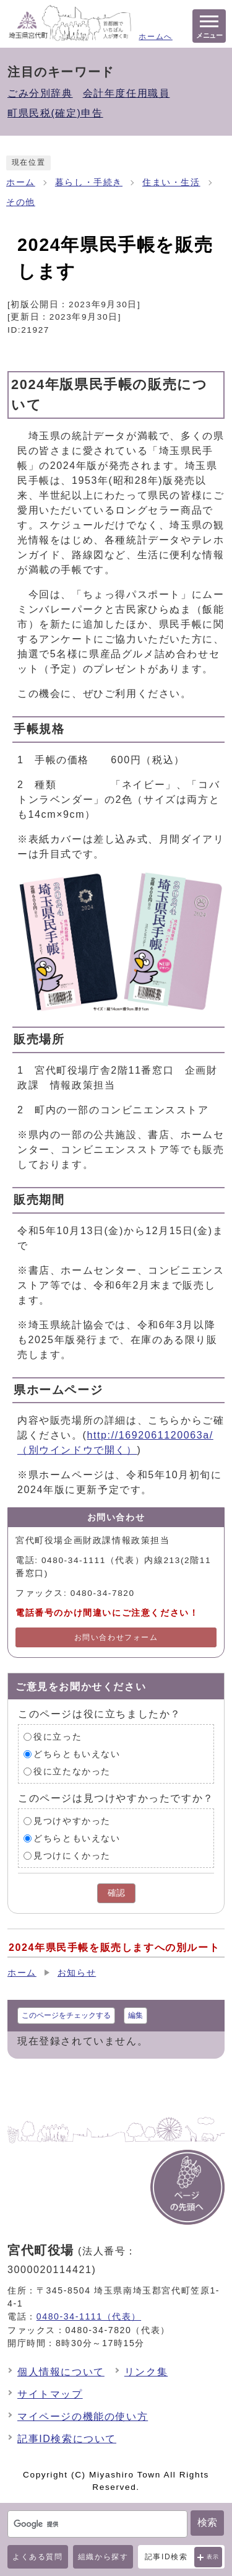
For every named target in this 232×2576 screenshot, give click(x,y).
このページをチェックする (66, 2015)
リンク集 (146, 2372)
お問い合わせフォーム (116, 1637)
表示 (213, 2557)
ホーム (20, 182)
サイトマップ (50, 2394)
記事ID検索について (66, 2439)
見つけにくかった (72, 1855)
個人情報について (61, 2372)
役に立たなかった (72, 1771)
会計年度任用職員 (126, 93)
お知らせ (77, 1973)
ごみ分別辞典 (40, 93)
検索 (207, 2522)
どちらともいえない (76, 1754)
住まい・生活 (171, 182)
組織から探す (103, 2556)
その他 (20, 202)
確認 (116, 1893)
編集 (135, 2015)
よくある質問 (37, 2556)
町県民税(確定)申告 (55, 113)
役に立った (57, 1736)
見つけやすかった (72, 1821)
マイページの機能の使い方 (82, 2416)
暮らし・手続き (88, 182)
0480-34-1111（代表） (89, 2316)
